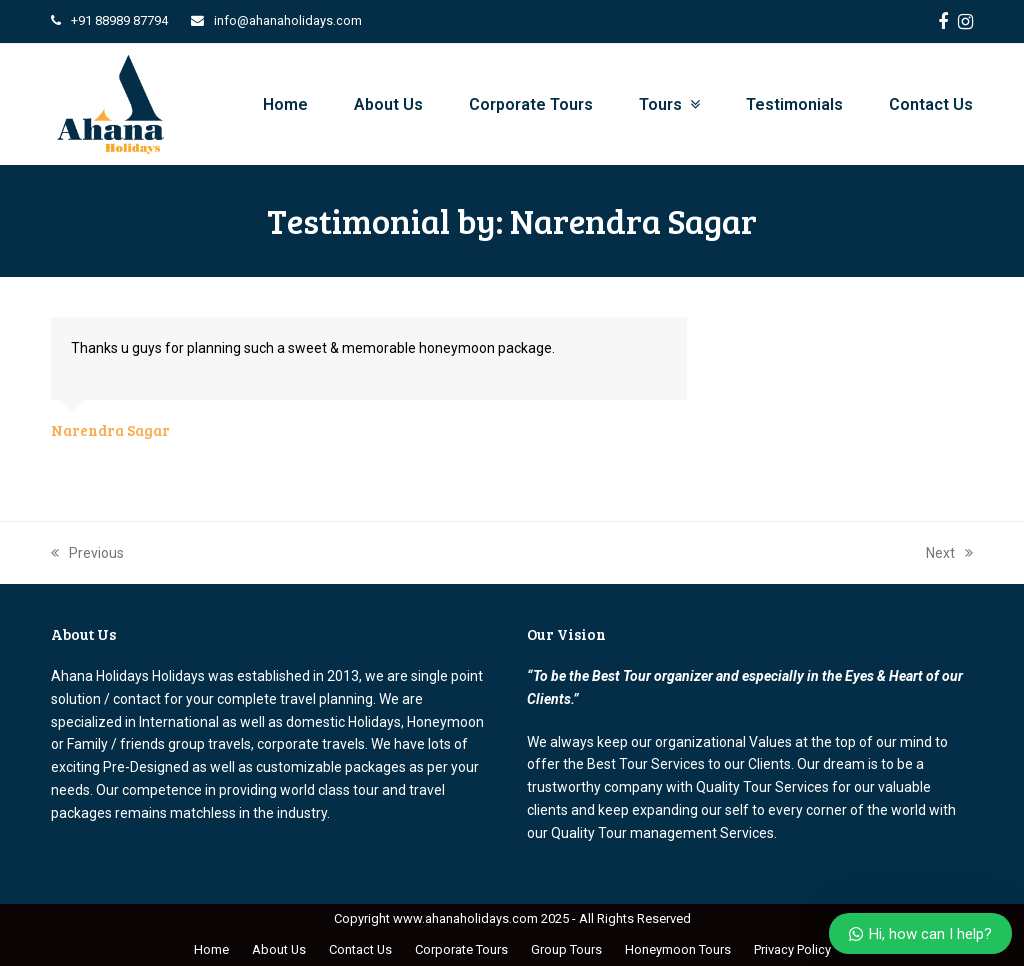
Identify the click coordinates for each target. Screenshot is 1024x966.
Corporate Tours (461, 949)
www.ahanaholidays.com (465, 918)
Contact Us (360, 949)
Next (949, 553)
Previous (87, 553)
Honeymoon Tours (678, 949)
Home (211, 949)
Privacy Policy (792, 949)
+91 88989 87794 (119, 20)
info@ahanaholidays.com (288, 20)
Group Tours (566, 949)
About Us (279, 949)
